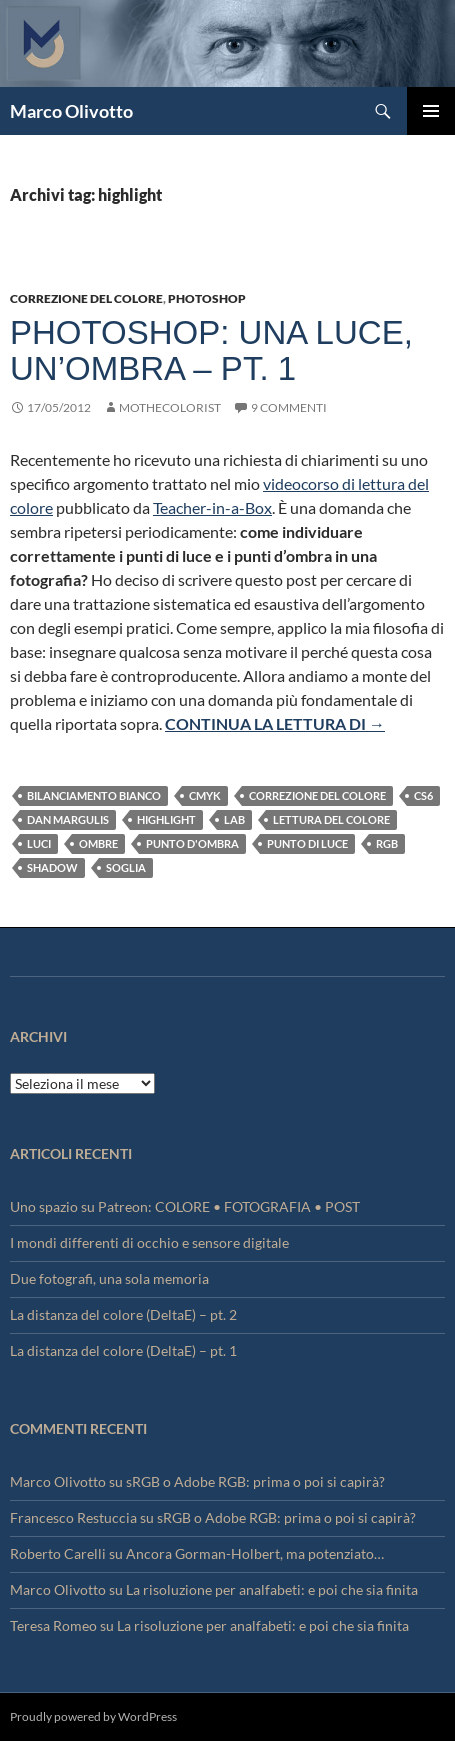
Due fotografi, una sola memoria (109, 1278)
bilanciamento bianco (94, 795)
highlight (166, 819)
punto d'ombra (192, 843)
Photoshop (207, 298)
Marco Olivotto (71, 111)
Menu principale (431, 111)
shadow (52, 867)
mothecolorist (170, 407)
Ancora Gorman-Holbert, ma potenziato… (255, 1553)
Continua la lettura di (275, 723)
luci (39, 843)
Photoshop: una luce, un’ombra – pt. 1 (211, 350)
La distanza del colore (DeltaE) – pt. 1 (123, 1350)
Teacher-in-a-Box (212, 507)
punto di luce (307, 843)
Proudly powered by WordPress (93, 1716)
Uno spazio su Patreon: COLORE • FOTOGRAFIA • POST (185, 1206)
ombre (98, 843)
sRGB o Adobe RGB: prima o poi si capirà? (255, 1481)
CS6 (423, 795)
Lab (234, 819)
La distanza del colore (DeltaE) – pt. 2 (123, 1314)
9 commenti (289, 407)
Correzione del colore (86, 298)
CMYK (205, 795)
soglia (126, 867)
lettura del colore (331, 819)
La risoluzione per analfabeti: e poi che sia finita (272, 1589)
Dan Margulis (68, 819)
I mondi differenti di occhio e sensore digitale (149, 1242)
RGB (387, 843)
